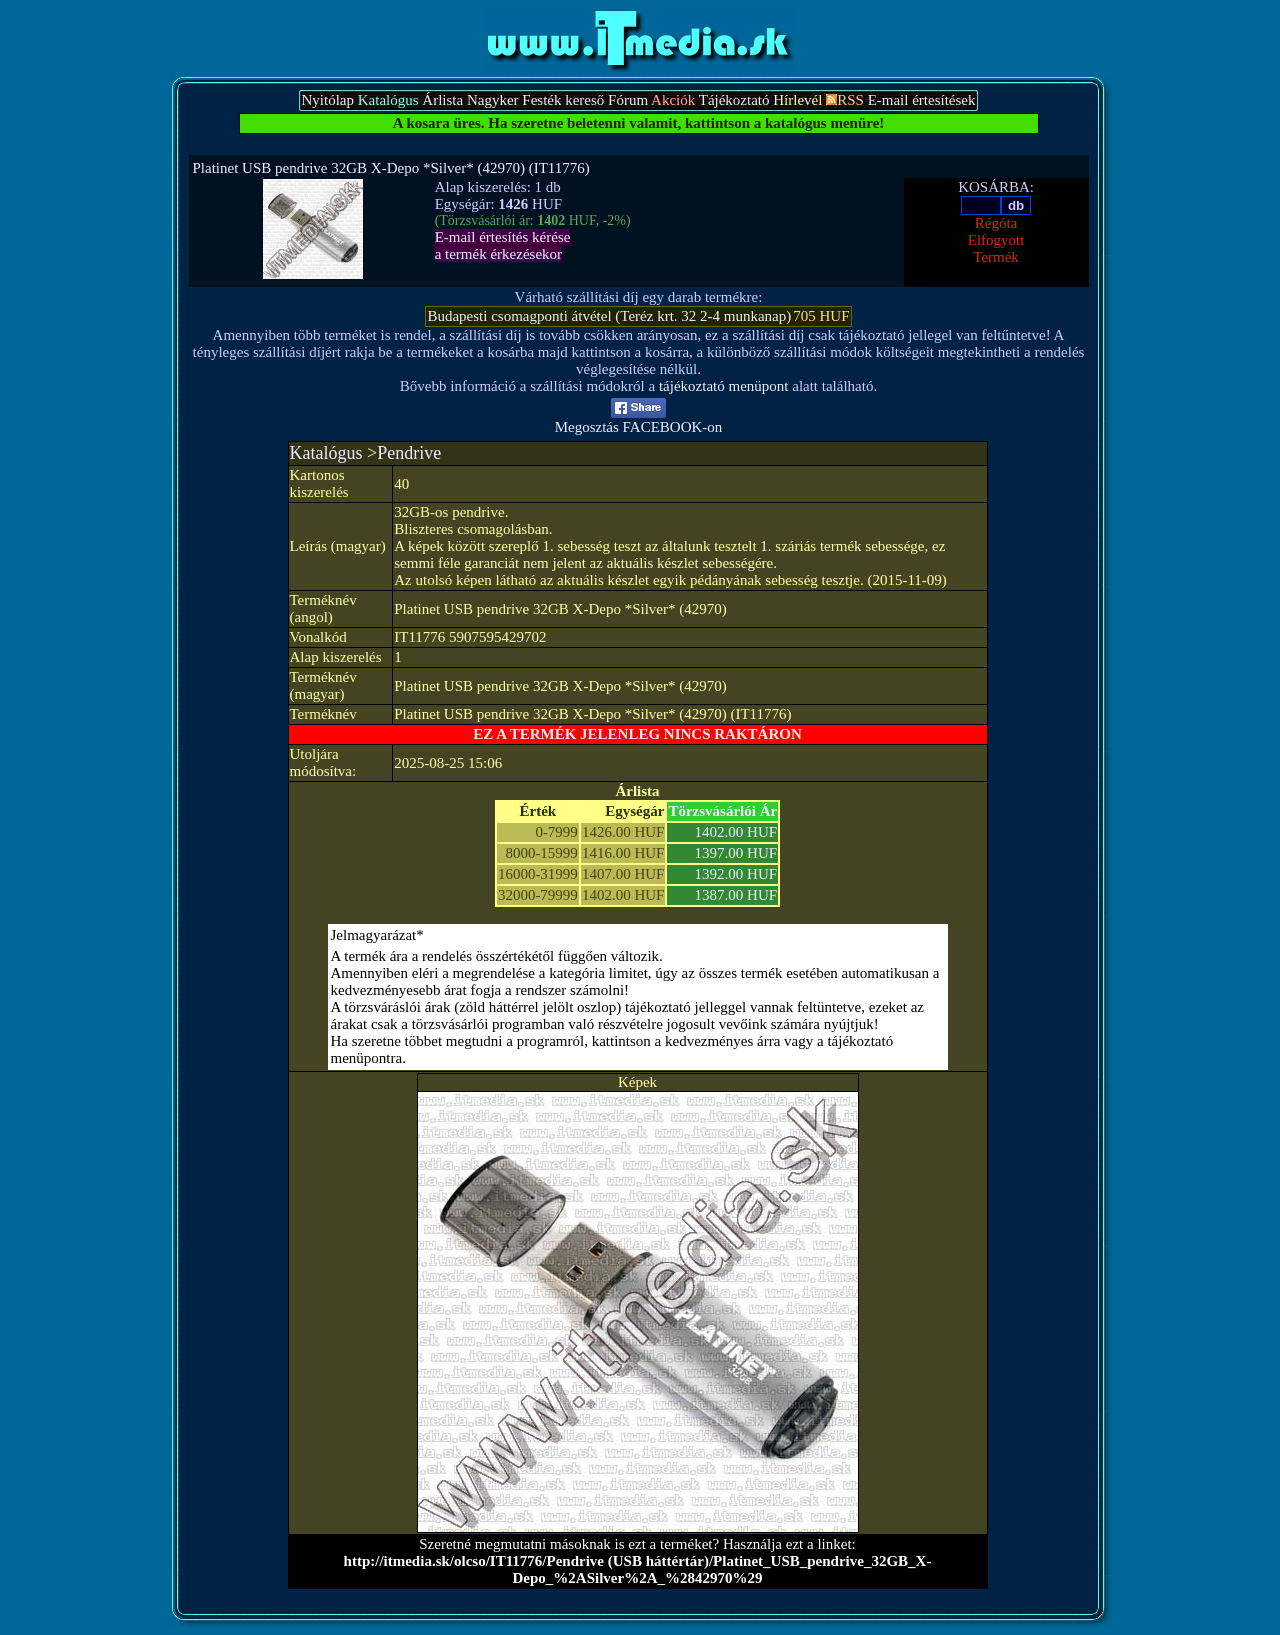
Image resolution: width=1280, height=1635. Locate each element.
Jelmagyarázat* (377, 935)
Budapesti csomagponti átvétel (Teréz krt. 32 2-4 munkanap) (609, 316)
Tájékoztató (734, 100)
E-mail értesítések (922, 100)
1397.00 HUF (736, 853)
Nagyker (493, 100)
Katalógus (326, 453)
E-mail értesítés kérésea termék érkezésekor (503, 245)
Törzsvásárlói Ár (722, 811)
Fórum (628, 100)
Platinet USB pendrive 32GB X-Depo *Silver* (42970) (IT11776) (391, 168)
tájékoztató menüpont (724, 386)
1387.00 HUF (736, 895)
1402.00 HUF (736, 832)
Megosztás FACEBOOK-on (639, 420)
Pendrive (409, 453)
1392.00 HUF (736, 874)
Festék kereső (563, 100)
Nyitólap (327, 100)
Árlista (442, 100)
